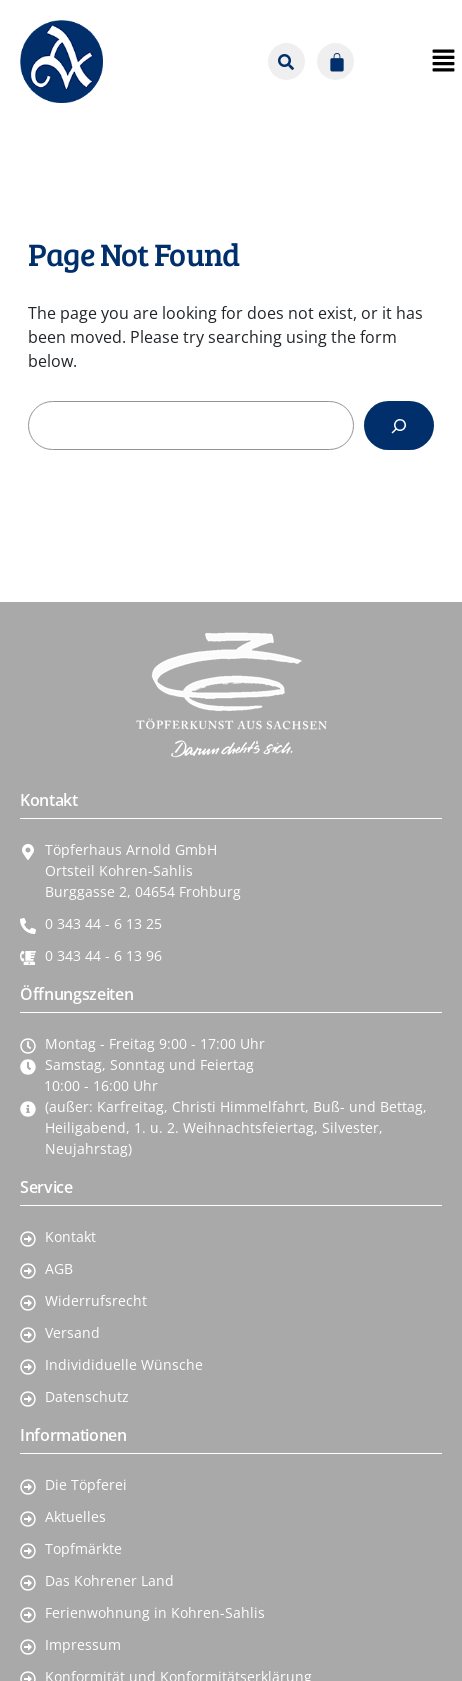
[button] (380, 62)
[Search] (399, 425)
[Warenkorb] (335, 61)
